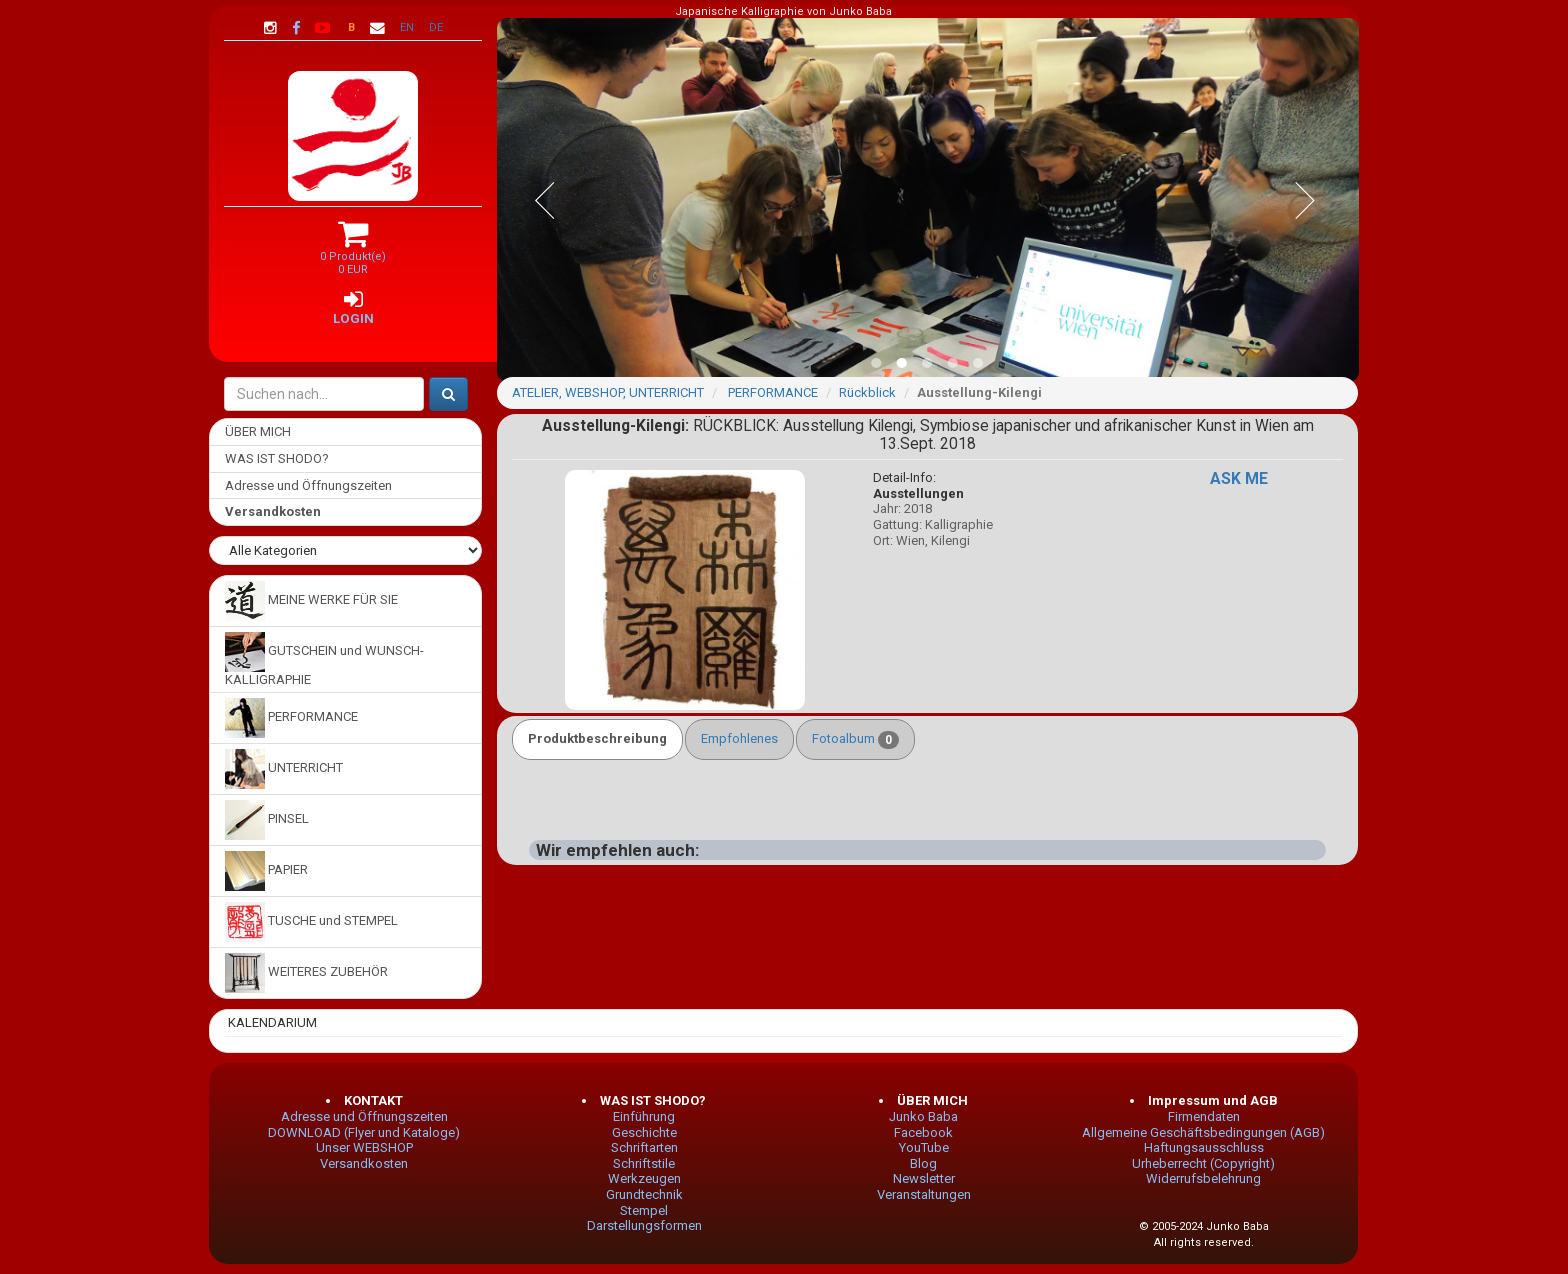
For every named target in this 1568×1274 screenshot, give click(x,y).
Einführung (644, 1116)
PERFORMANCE (291, 718)
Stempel (644, 1210)
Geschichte (644, 1132)
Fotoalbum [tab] (855, 740)
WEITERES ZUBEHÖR (306, 973)
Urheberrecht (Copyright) (1203, 1163)
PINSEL (267, 820)
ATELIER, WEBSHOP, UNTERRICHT (608, 392)
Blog (923, 1163)
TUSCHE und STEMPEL (311, 922)
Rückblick (867, 392)
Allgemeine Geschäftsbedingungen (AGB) (1203, 1132)
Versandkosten (364, 1163)
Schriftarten (644, 1147)
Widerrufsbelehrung (1203, 1178)
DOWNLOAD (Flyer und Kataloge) (364, 1132)
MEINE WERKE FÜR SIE (311, 601)
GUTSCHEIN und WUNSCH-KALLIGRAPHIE (324, 659)
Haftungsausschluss (1204, 1147)
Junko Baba (923, 1116)
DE (436, 27)
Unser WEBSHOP (364, 1147)
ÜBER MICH (258, 431)
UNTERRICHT (284, 769)
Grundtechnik (644, 1194)
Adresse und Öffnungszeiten (308, 485)
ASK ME (1239, 479)
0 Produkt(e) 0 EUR (353, 255)
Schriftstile (644, 1163)
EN (407, 27)
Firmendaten (1204, 1116)
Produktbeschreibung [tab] (597, 738)
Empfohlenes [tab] (739, 738)
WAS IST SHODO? (277, 458)
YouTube (924, 1147)
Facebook (923, 1132)
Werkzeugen (644, 1178)
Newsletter (924, 1178)
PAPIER (266, 871)
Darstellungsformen (644, 1225)
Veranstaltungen (924, 1194)
